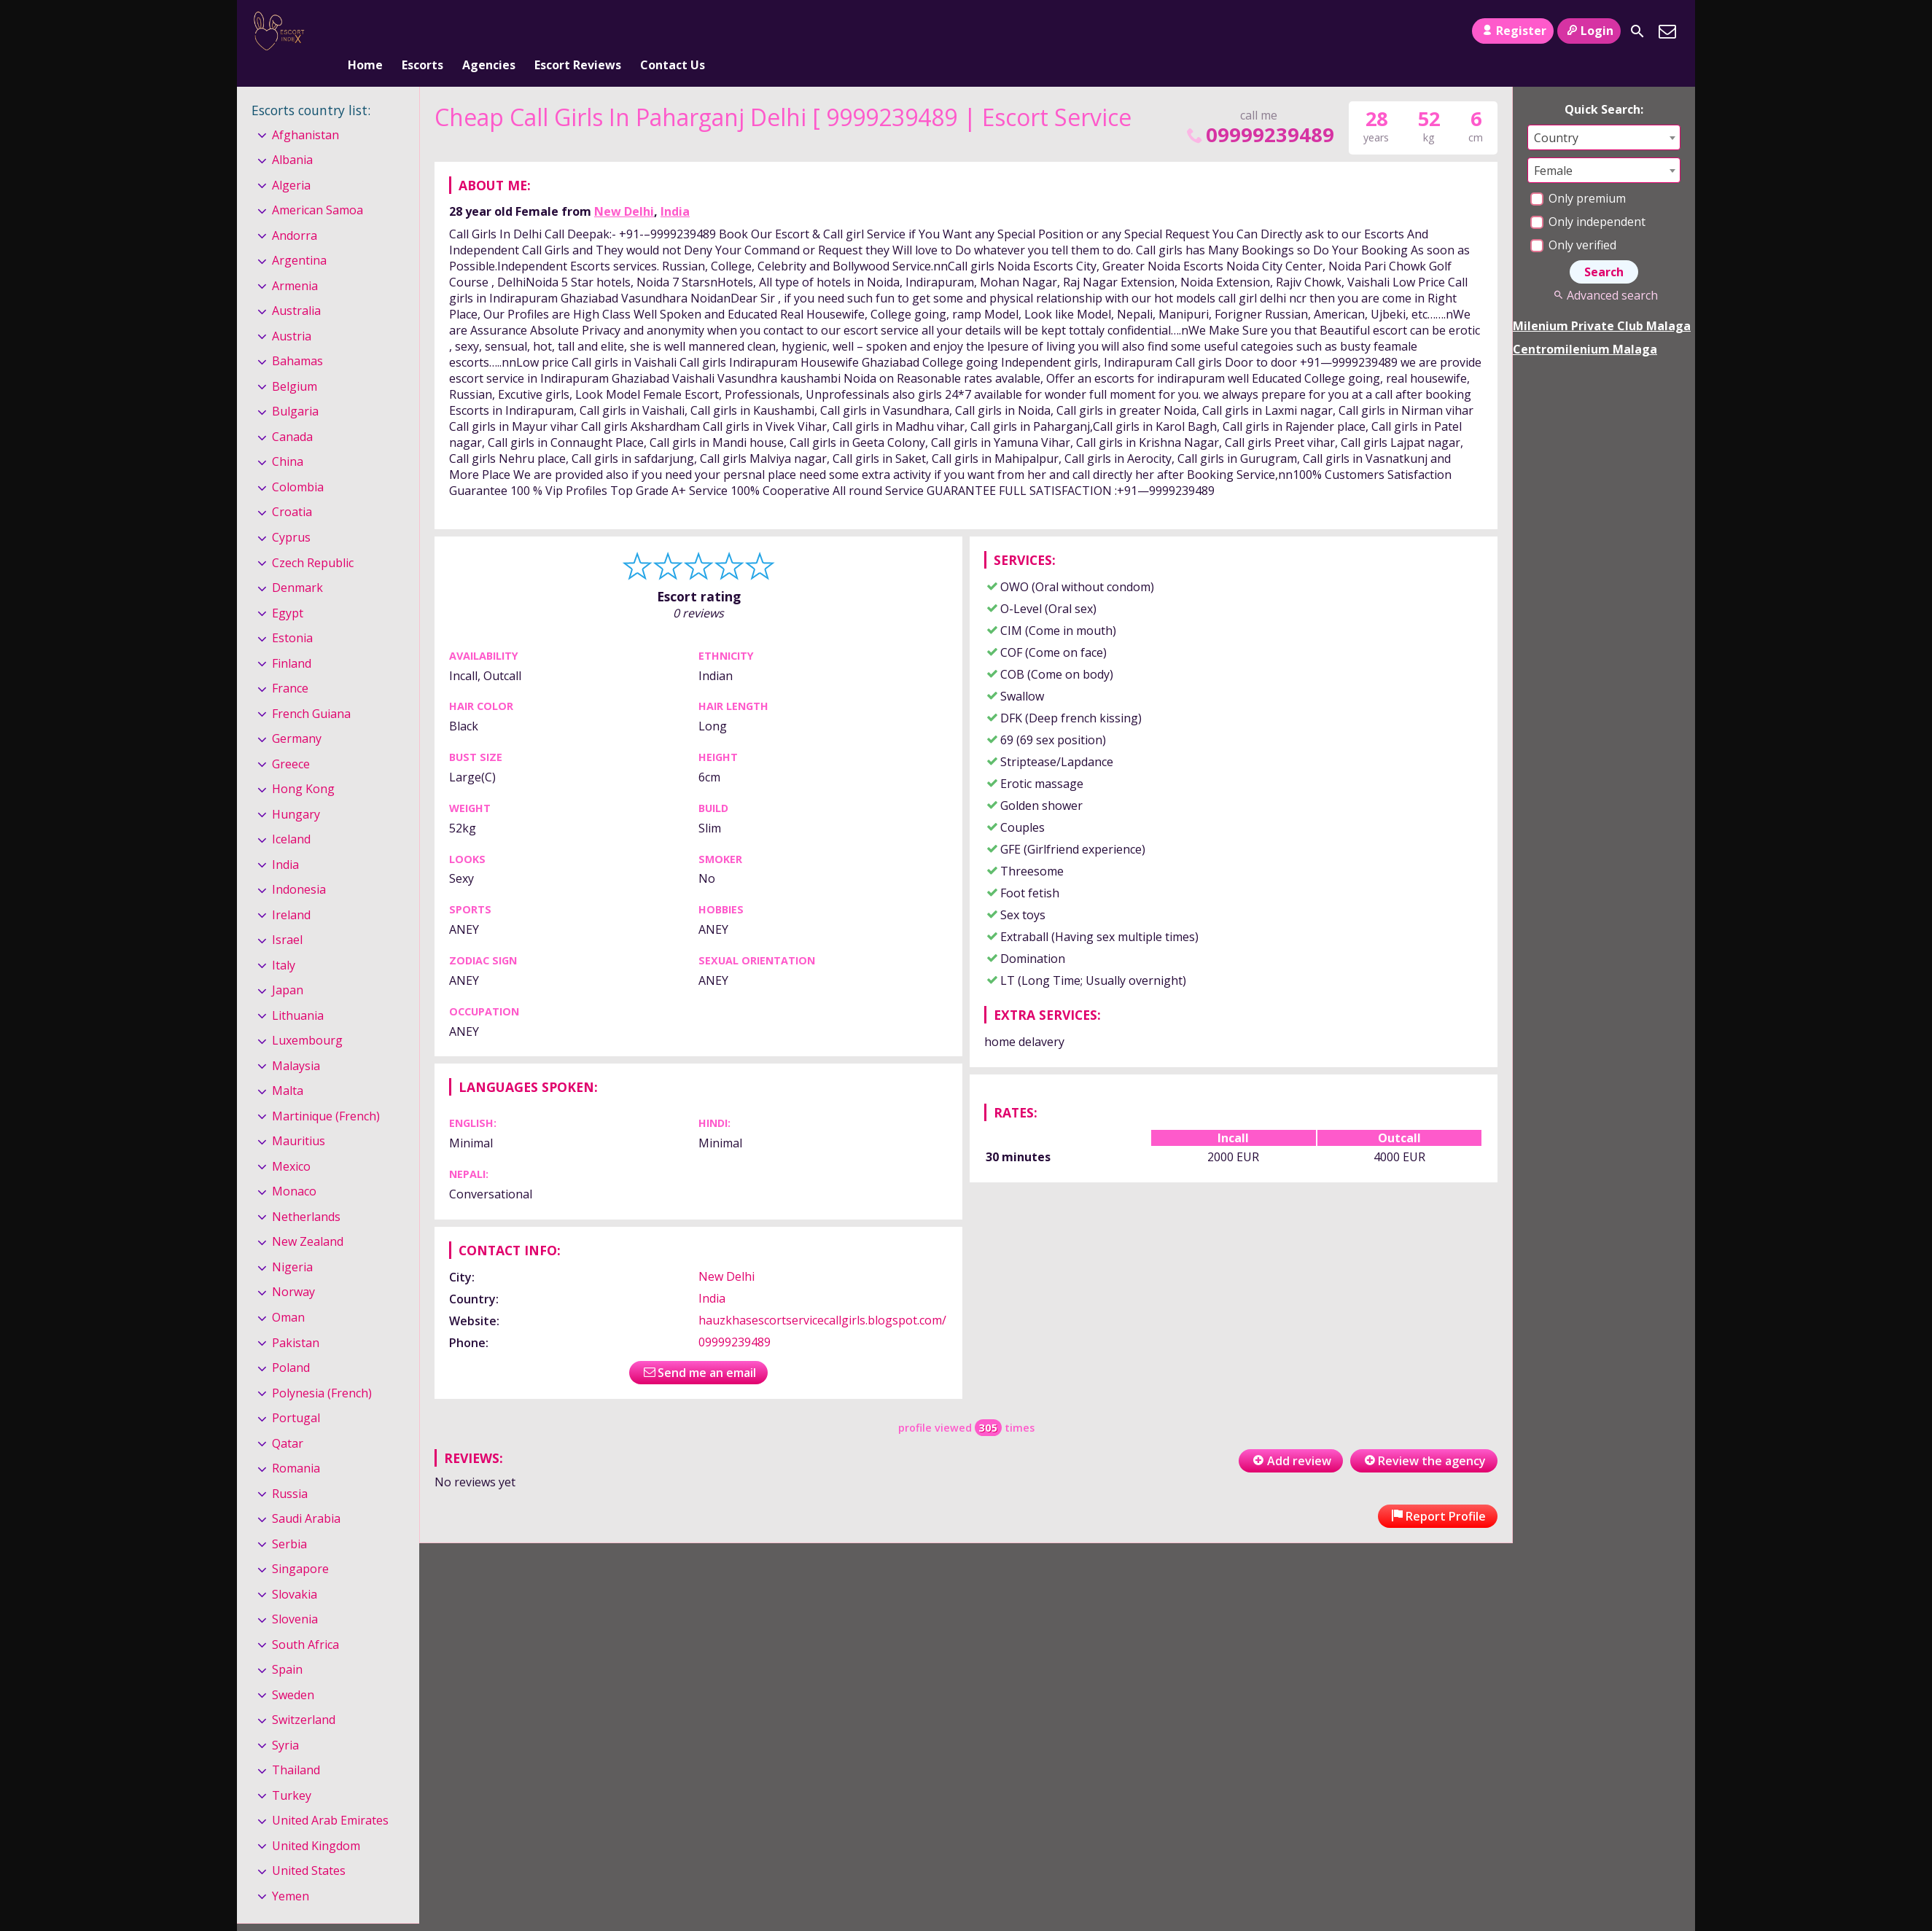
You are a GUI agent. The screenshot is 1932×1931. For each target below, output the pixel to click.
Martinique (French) (326, 1092)
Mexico (291, 1142)
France (290, 664)
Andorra (294, 211)
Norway (293, 1268)
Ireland (291, 891)
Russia (290, 1470)
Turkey (291, 1771)
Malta (287, 1067)
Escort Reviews (577, 31)
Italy (283, 941)
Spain (287, 1645)
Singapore (300, 1545)
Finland (291, 639)
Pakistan (295, 1319)
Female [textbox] (1553, 147)
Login (1589, 31)
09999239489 (1259, 110)
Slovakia (294, 1570)
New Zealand (307, 1218)
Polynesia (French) (322, 1369)
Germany (297, 714)
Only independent (1587, 198)
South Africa (305, 1620)
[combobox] (1603, 113)
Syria (285, 1721)
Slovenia (295, 1595)
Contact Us (672, 31)
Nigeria (292, 1243)
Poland (291, 1343)
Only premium (1578, 174)
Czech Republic (313, 539)
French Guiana (311, 690)
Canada (292, 413)
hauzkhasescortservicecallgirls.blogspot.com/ (822, 1296)
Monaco (294, 1168)
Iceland (291, 815)
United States (309, 1847)
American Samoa (317, 186)
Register (1512, 31)
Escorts (422, 31)
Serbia (289, 1520)
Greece (291, 740)
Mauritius (298, 1117)
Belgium (294, 362)
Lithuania (298, 991)
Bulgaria (295, 388)
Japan (287, 966)
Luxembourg (307, 1016)
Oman (288, 1293)
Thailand (296, 1746)
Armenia (295, 262)
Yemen (290, 1872)
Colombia (298, 463)
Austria (291, 312)
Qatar (287, 1419)
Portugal (296, 1394)
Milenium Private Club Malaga (1602, 302)
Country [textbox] (1556, 114)
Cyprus (291, 513)
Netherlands (306, 1193)
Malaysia (296, 1042)
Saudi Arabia (306, 1494)
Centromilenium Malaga (1585, 325)
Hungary (296, 790)
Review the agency (1424, 1437)
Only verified (1573, 221)
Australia (296, 287)
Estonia (292, 614)
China (287, 438)
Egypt (287, 589)
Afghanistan (305, 111)
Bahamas (297, 337)
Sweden (293, 1671)
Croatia (292, 488)
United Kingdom (316, 1822)
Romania (296, 1444)
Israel (287, 916)
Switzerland (303, 1696)
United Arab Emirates (330, 1796)
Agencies (488, 31)
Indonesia (299, 865)
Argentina (299, 237)
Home (365, 31)
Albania (292, 136)
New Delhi (624, 187)
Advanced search (1603, 271)
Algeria (291, 161)
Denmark (297, 563)
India (675, 187)
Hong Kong (303, 765)
